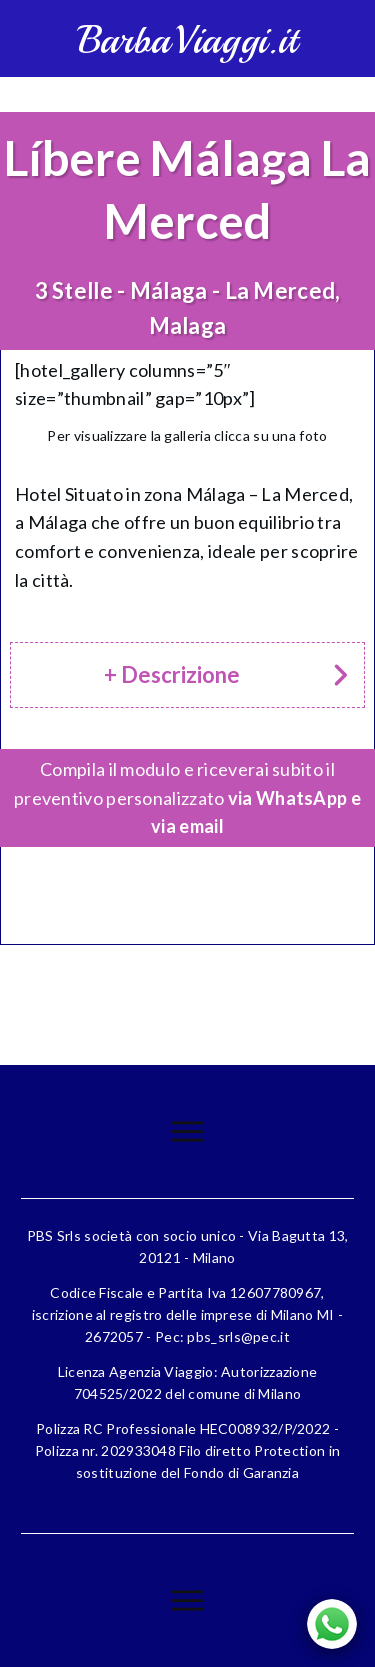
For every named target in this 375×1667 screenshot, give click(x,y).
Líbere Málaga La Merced (187, 188)
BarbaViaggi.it (187, 40)
